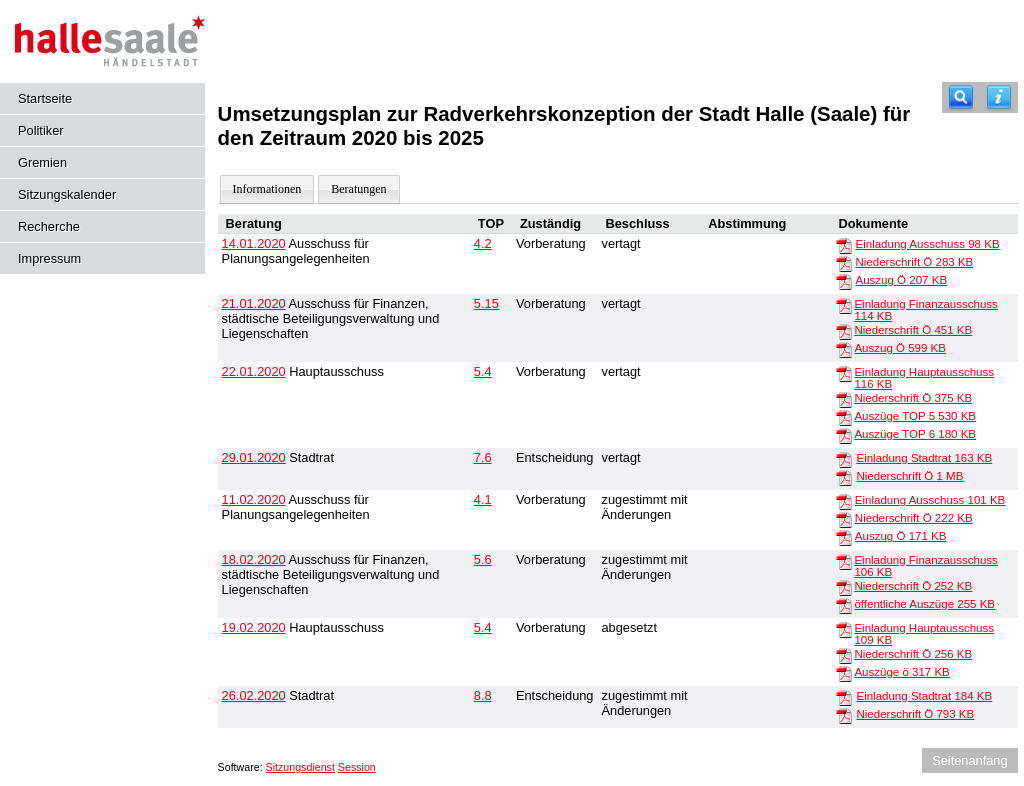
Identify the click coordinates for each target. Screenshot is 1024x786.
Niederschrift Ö (915, 262)
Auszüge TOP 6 (915, 434)
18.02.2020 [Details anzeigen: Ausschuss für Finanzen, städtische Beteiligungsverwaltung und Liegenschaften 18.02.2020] (254, 559)
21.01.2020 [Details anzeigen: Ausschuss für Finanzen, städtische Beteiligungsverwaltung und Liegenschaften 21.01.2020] (254, 303)
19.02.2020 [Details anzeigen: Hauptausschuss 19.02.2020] (254, 627)
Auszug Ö (902, 280)
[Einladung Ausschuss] (844, 245)
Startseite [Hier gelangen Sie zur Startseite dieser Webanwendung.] (45, 98)
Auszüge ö (901, 672)
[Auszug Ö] (844, 281)
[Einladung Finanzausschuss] (844, 305)
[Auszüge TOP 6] (844, 435)
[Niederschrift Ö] (844, 263)
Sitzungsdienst (300, 767)
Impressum (49, 258)
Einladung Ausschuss (928, 244)
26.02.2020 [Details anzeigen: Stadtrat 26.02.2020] (254, 695)
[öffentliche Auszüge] (844, 605)
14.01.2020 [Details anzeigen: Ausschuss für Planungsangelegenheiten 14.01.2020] (254, 243)
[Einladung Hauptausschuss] (844, 373)
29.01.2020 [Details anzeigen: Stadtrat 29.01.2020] (254, 457)
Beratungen (358, 189)
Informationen (267, 189)
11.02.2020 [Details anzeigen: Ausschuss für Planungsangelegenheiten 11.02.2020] (254, 499)
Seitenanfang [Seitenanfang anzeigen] (969, 760)
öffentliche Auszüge (924, 604)
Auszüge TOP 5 (915, 416)
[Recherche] (961, 97)
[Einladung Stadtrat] (844, 459)
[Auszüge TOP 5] (844, 417)
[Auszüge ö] (844, 673)
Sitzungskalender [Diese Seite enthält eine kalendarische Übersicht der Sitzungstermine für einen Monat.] (67, 194)
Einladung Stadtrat (924, 458)
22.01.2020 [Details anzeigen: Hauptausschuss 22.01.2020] (254, 371)
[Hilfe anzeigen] (999, 97)
